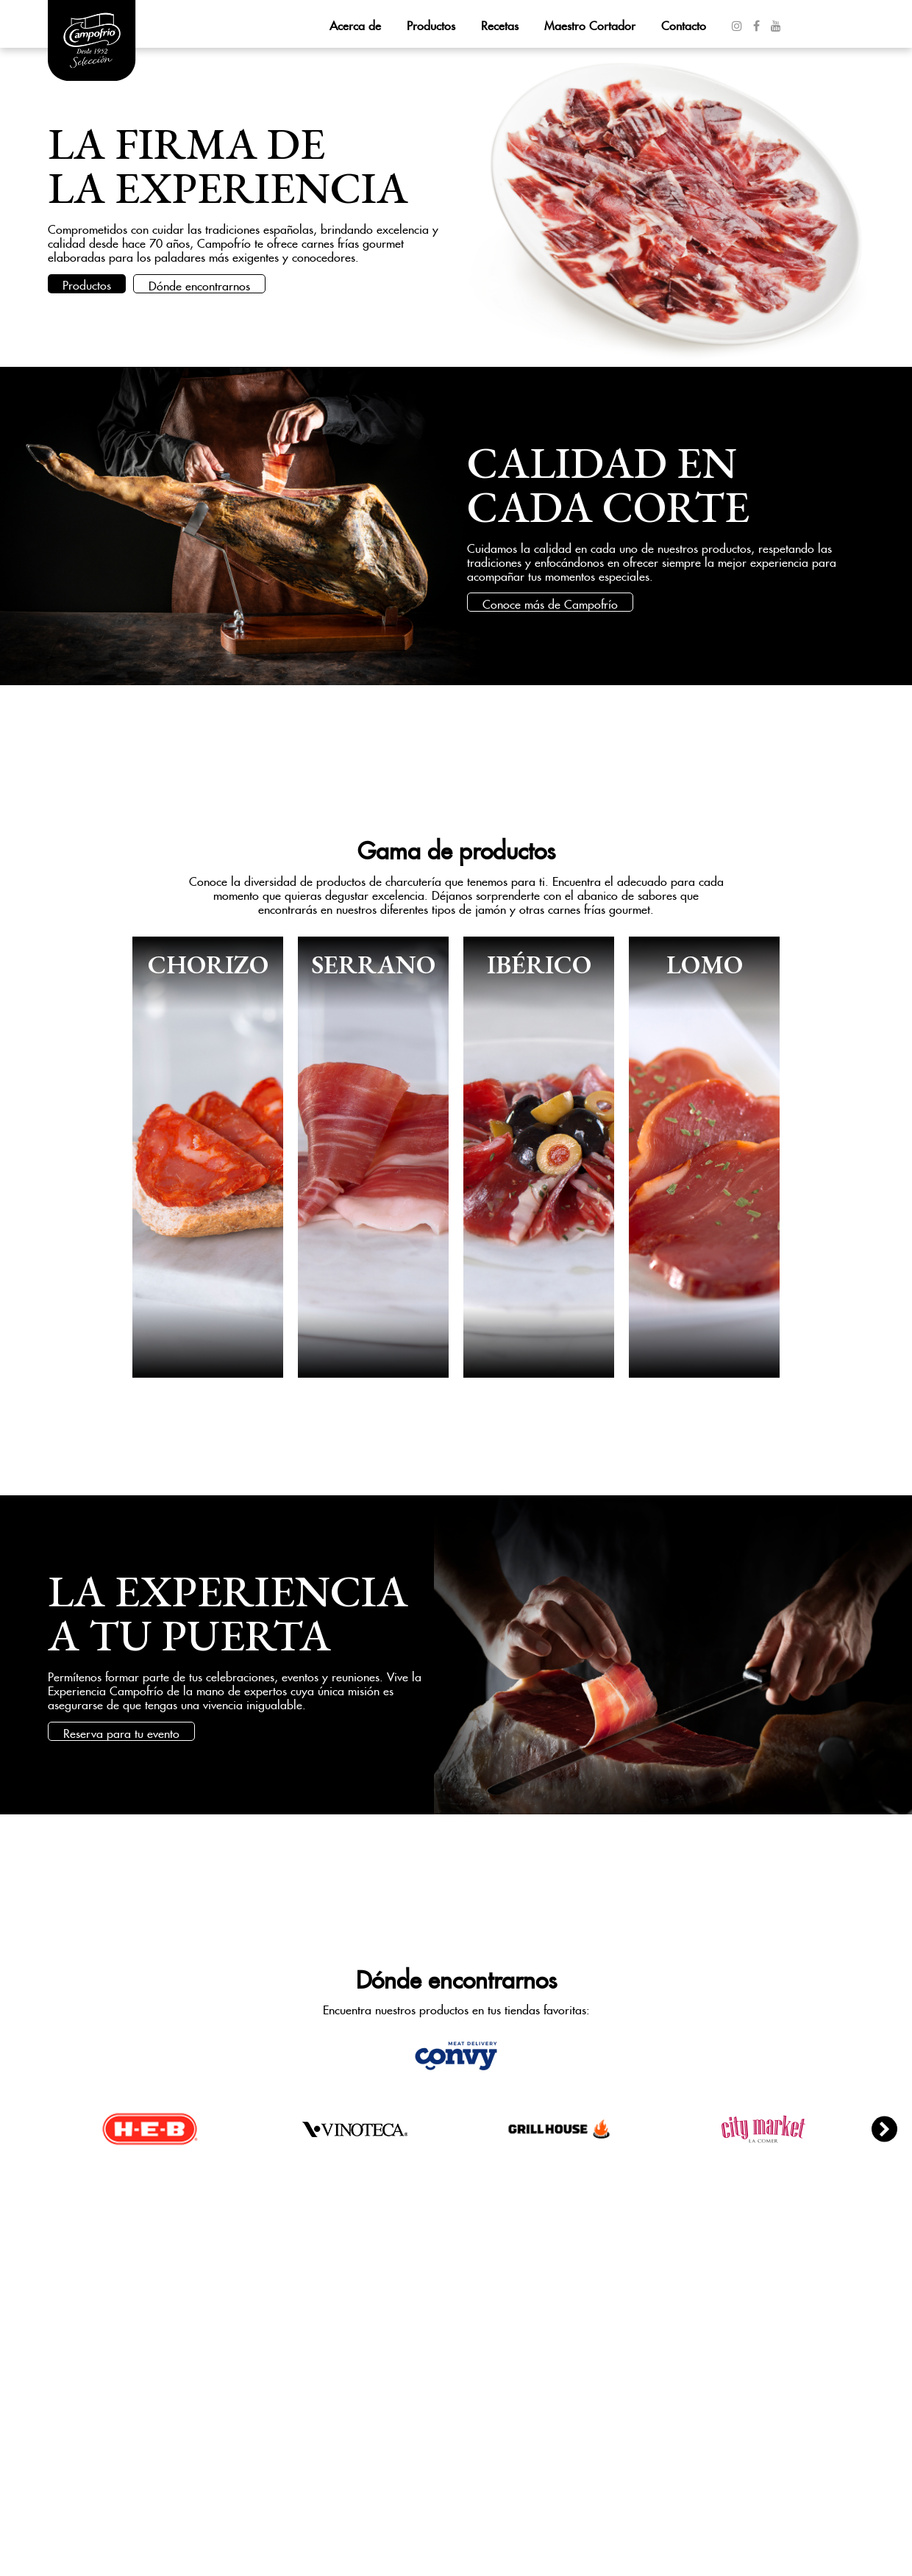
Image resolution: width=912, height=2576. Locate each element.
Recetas (500, 23)
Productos (431, 23)
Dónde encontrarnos (199, 283)
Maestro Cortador (589, 23)
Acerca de (355, 23)
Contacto (683, 23)
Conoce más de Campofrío (550, 602)
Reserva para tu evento (121, 1731)
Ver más (207, 1157)
